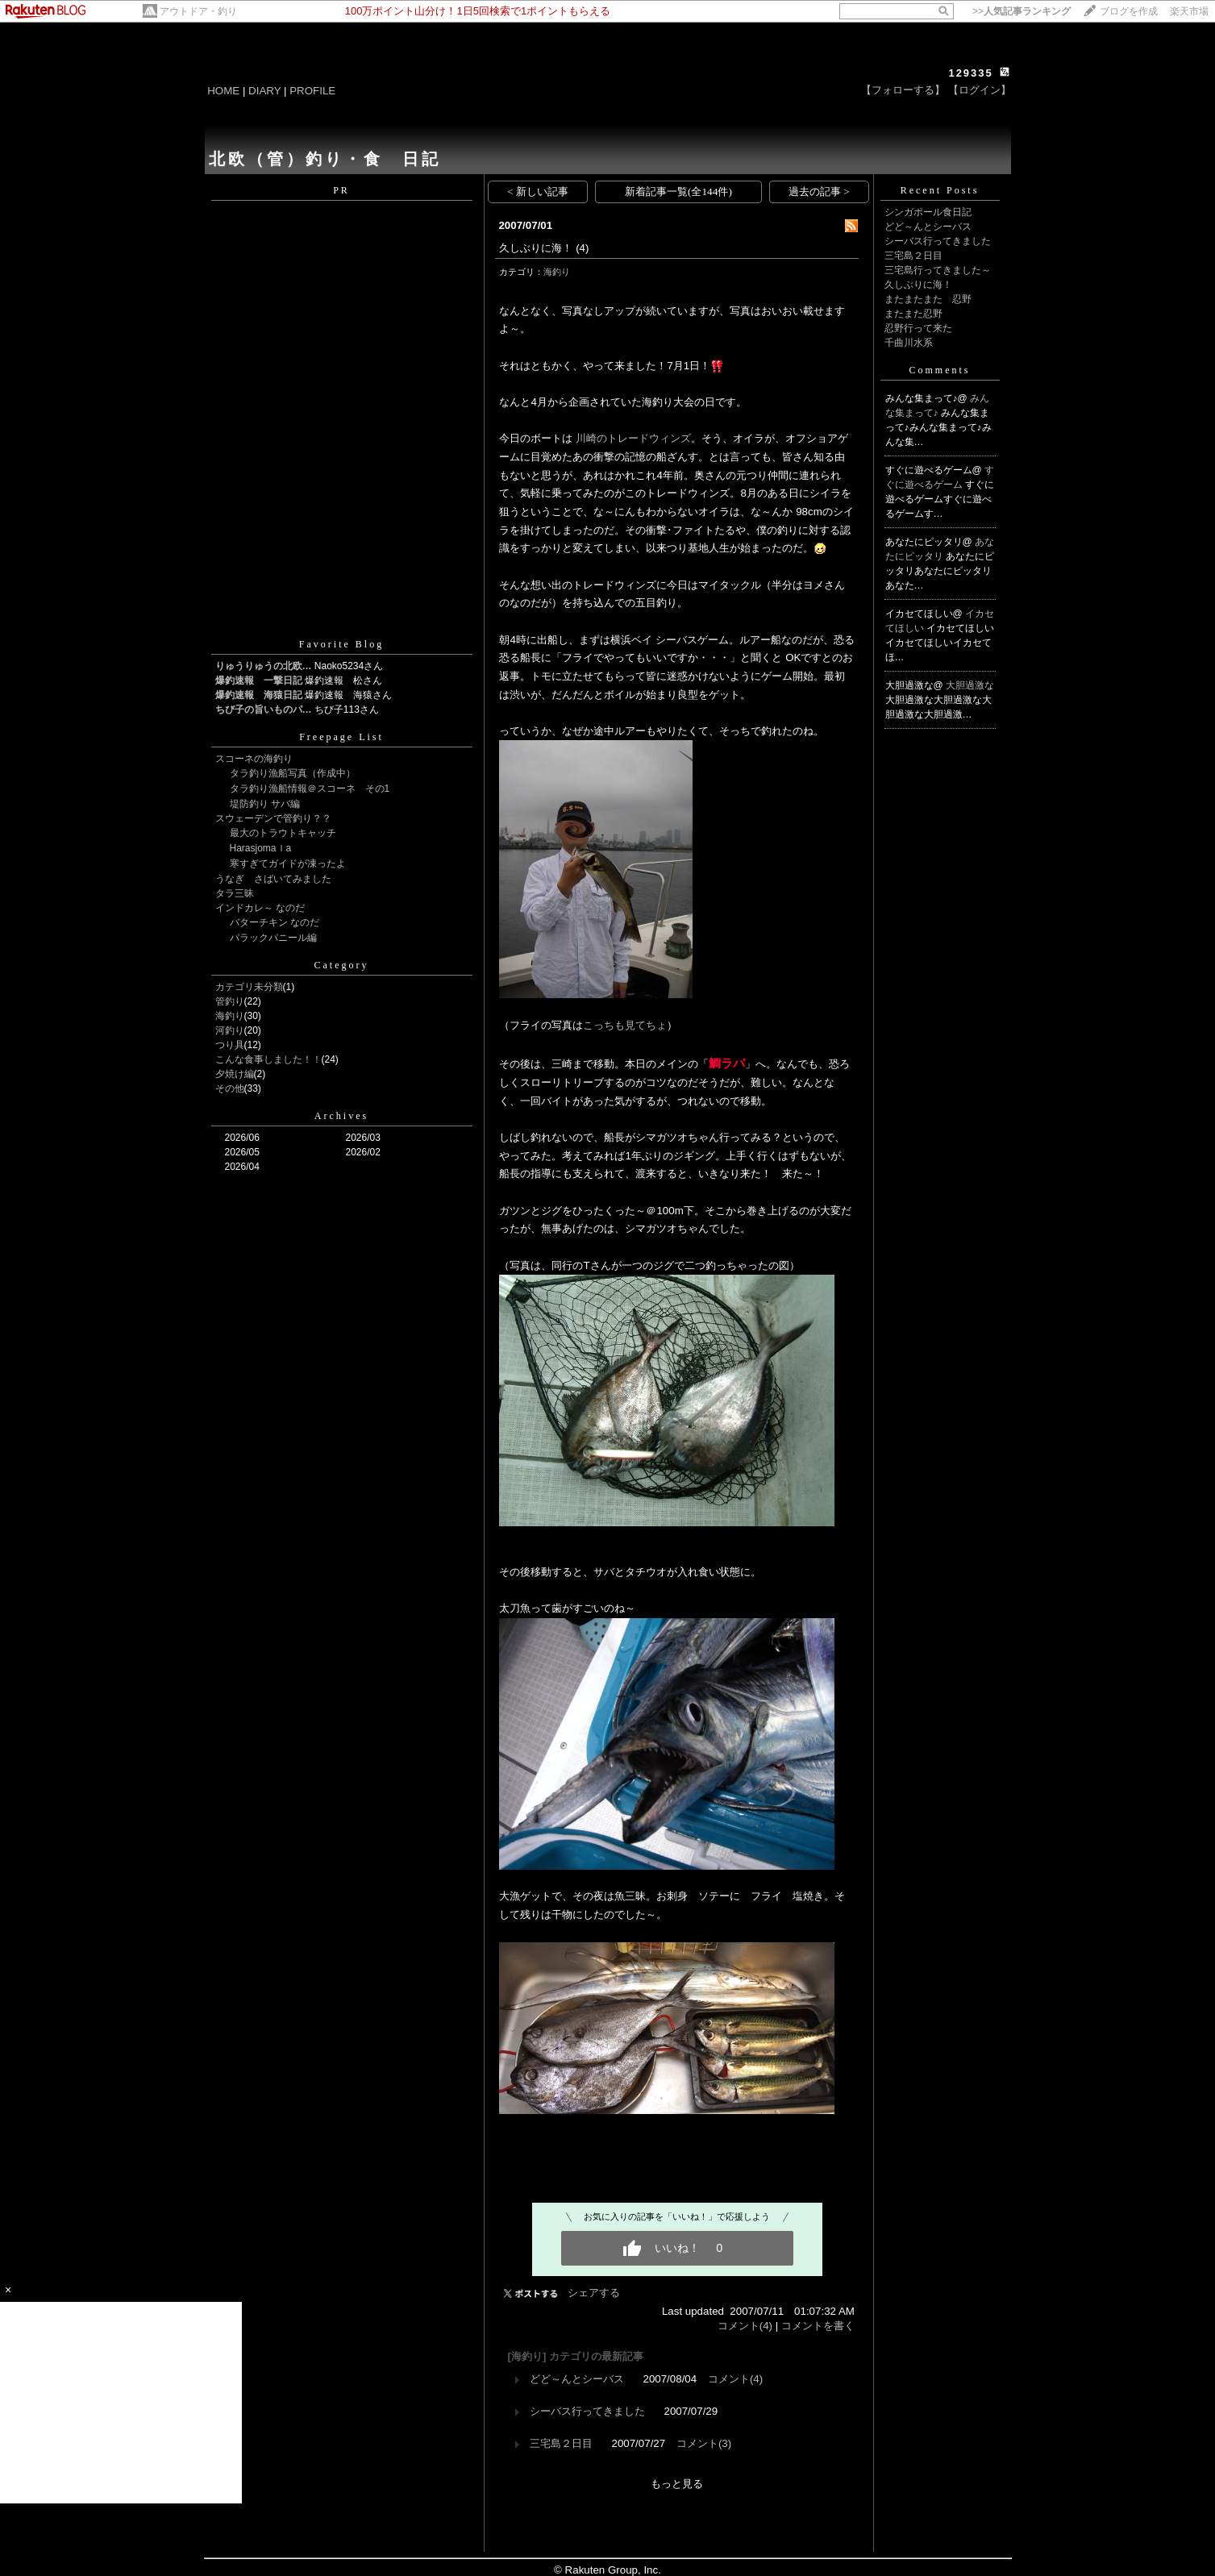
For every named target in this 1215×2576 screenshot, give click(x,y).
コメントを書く (818, 2326)
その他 (229, 1088)
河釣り (229, 1030)
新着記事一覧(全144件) (678, 191)
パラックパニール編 (273, 937)
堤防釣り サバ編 (265, 803)
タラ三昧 (234, 893)
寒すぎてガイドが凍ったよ (288, 863)
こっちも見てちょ (625, 1025)
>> (1021, 11)
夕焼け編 (234, 1074)
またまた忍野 (913, 313)
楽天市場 (1189, 11)
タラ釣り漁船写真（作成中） (293, 773)
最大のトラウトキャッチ (283, 833)
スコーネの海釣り (254, 758)
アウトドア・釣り (198, 11)
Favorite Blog (341, 644)
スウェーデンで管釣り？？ (273, 818)
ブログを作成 (1129, 11)
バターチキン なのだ (274, 922)
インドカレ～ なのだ (260, 907)
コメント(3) (703, 2443)
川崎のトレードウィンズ (633, 438)
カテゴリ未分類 (249, 987)
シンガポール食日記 (928, 212)
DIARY (264, 91)
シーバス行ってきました (587, 2411)
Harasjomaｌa (261, 848)
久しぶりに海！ (535, 248)
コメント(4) (745, 2326)
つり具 (229, 1045)
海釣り (229, 1016)
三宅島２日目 (561, 2443)
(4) (582, 248)
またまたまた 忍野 (928, 299)
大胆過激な (970, 685)
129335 (970, 73)
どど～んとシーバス (577, 2379)
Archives (341, 1116)
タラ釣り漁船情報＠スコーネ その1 (310, 788)
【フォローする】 (903, 90)
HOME (223, 91)
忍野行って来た (918, 328)
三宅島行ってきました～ (937, 270)
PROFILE (312, 91)
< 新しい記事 (537, 191)
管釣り (229, 1001)
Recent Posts (940, 190)
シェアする (594, 2293)
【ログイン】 (979, 90)
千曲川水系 (908, 342)
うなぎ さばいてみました (273, 878)
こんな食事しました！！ (268, 1059)
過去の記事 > (819, 191)
